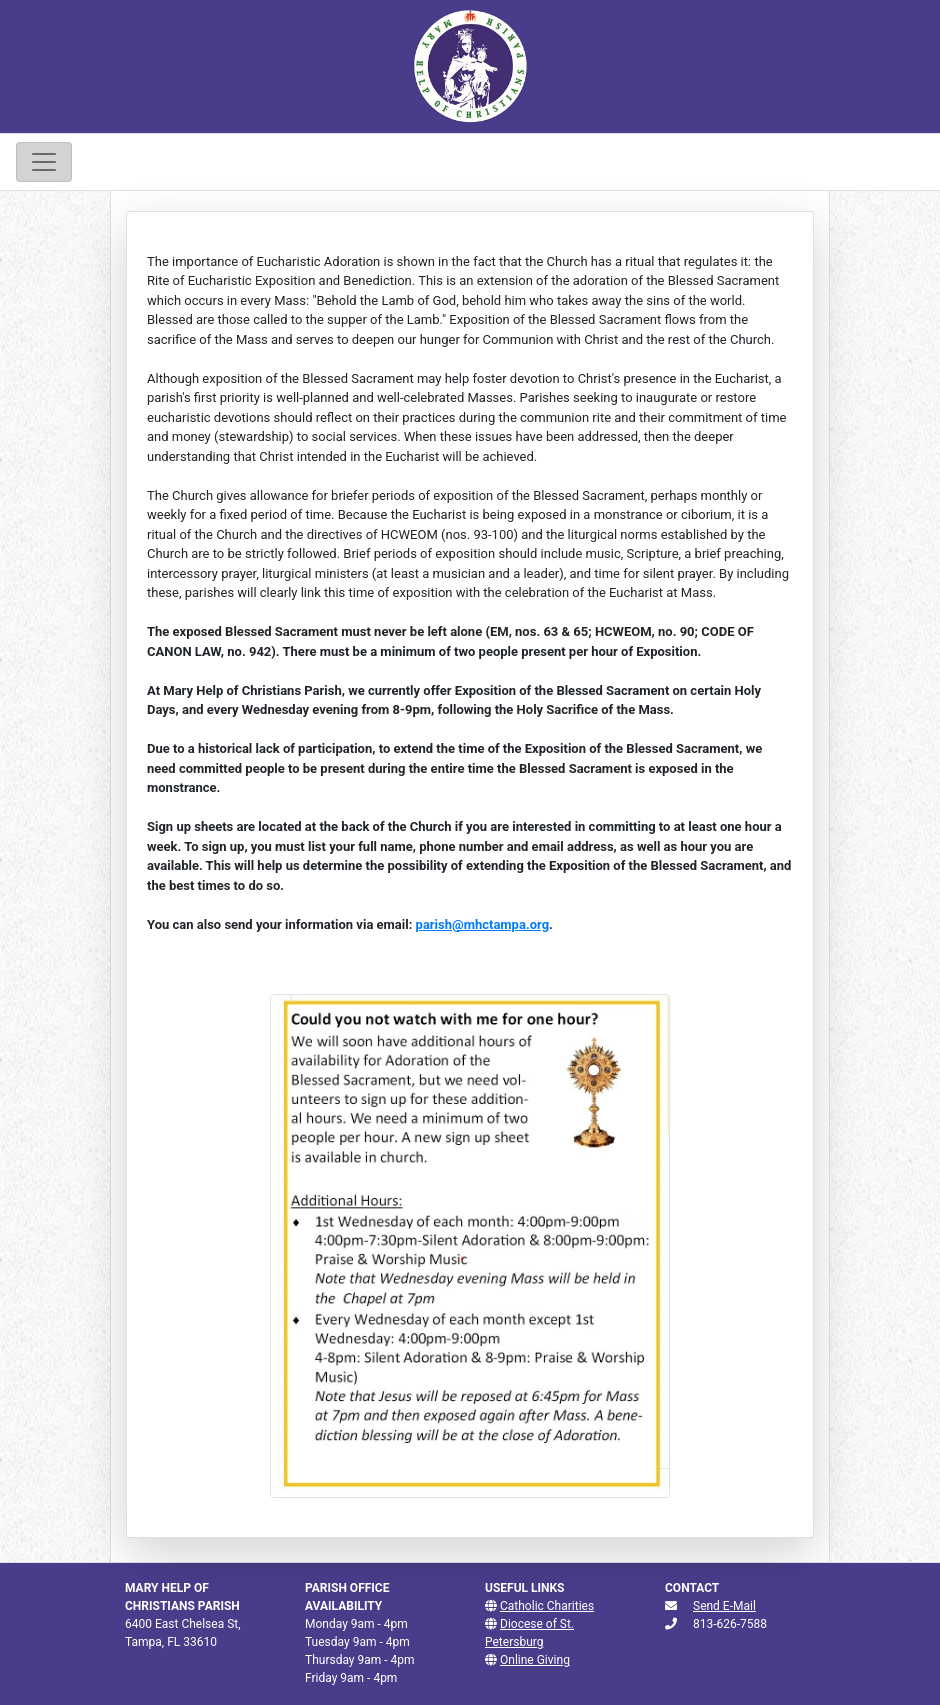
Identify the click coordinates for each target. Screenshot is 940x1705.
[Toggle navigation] (44, 162)
